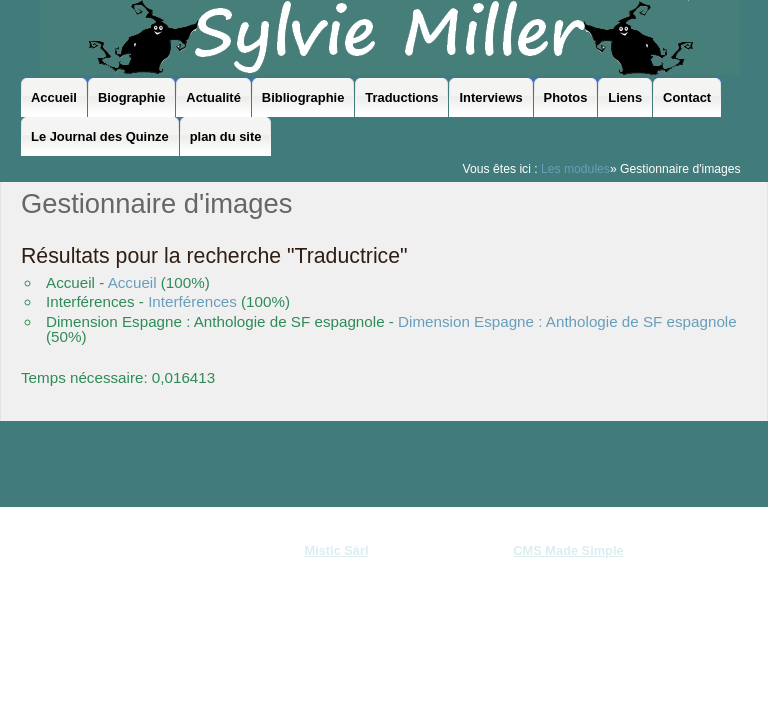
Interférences (192, 301)
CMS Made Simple (568, 550)
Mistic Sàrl (336, 550)
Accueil (132, 282)
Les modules (575, 169)
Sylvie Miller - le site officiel (390, 37)
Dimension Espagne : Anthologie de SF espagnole (567, 321)
